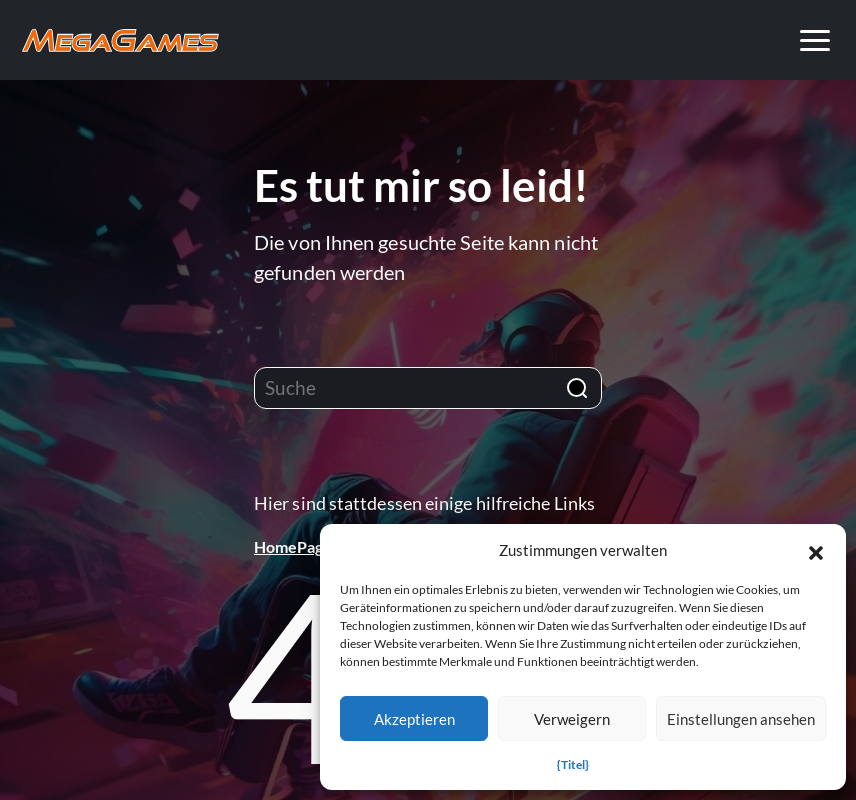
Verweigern (572, 719)
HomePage (293, 546)
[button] (816, 550)
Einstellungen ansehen (741, 719)
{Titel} (573, 764)
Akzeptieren (414, 719)
